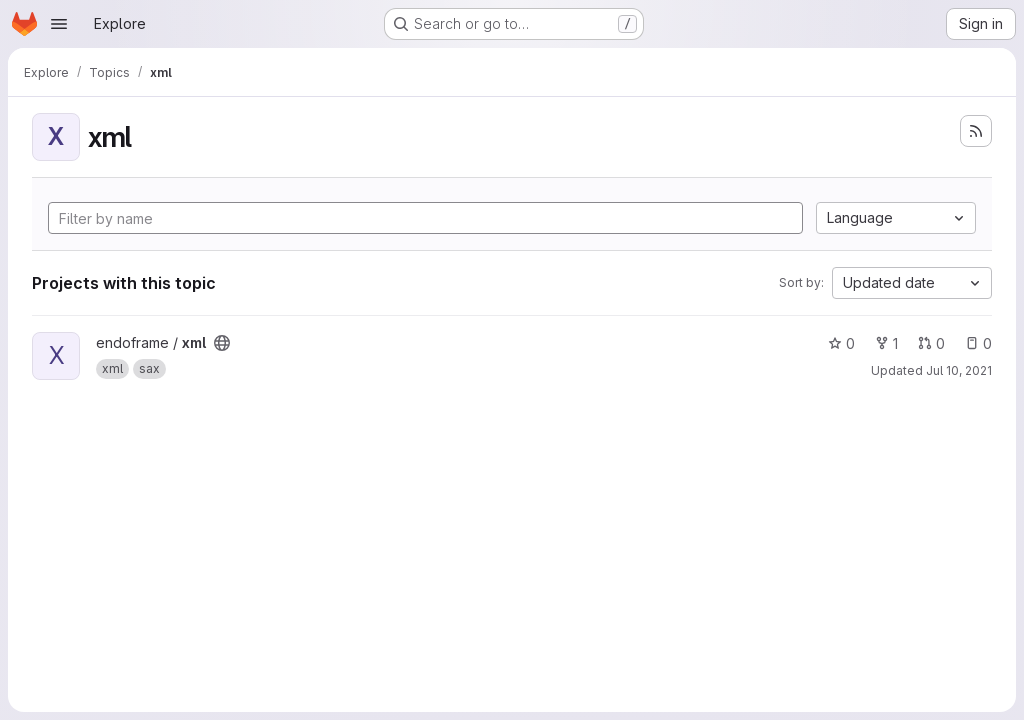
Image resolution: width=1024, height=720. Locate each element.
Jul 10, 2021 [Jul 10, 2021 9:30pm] (959, 370)
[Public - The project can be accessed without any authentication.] (222, 343)
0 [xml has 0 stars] (841, 343)
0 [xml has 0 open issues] (978, 343)
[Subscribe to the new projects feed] (976, 131)
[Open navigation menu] (59, 24)
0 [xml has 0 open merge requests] (931, 343)
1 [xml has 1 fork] (886, 343)
